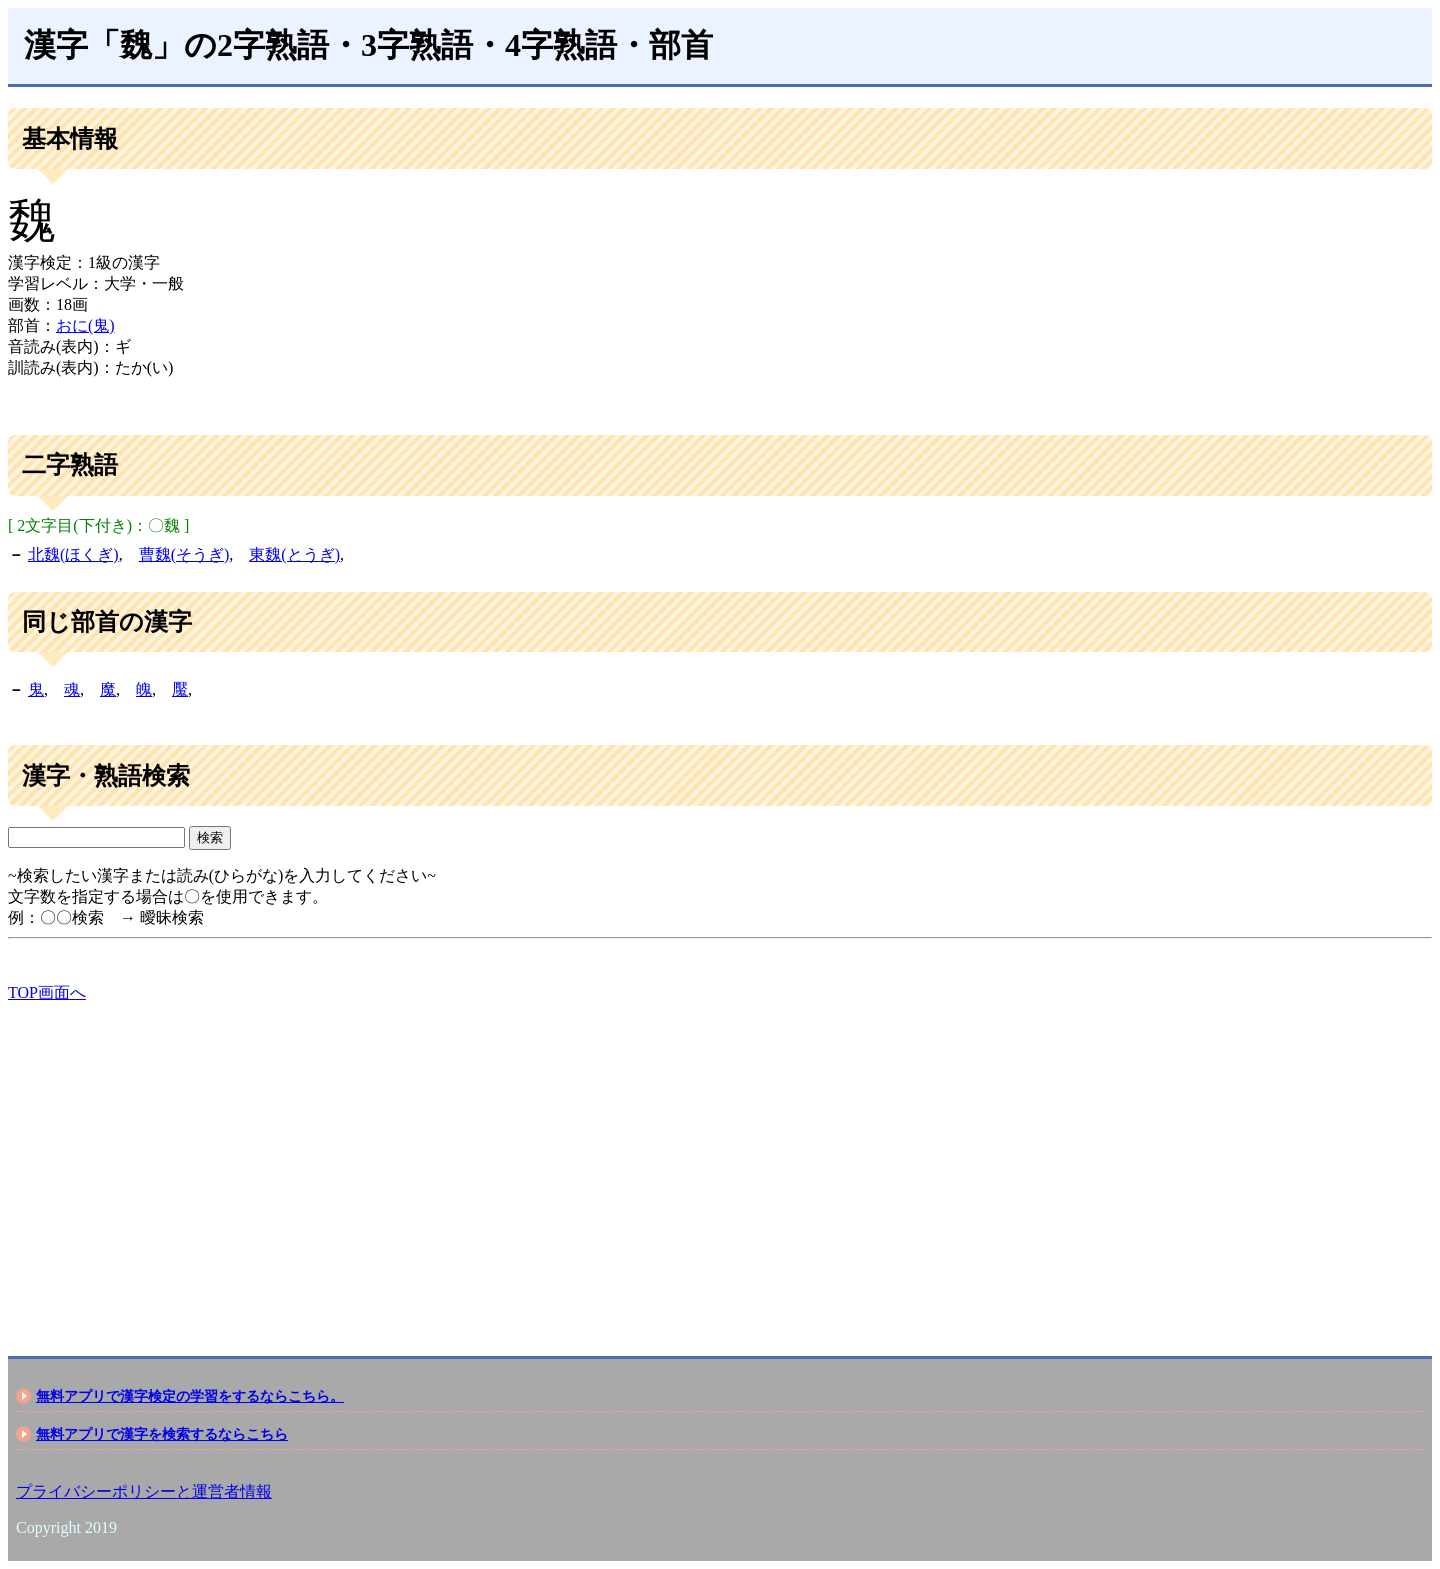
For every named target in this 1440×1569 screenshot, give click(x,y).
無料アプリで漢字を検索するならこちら (162, 1434)
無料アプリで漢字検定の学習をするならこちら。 (190, 1396)
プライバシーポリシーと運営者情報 (144, 1491)
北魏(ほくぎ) (73, 554)
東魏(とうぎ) (294, 554)
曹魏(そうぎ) (184, 554)
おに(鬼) (85, 325)
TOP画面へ (47, 992)
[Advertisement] (608, 1162)
